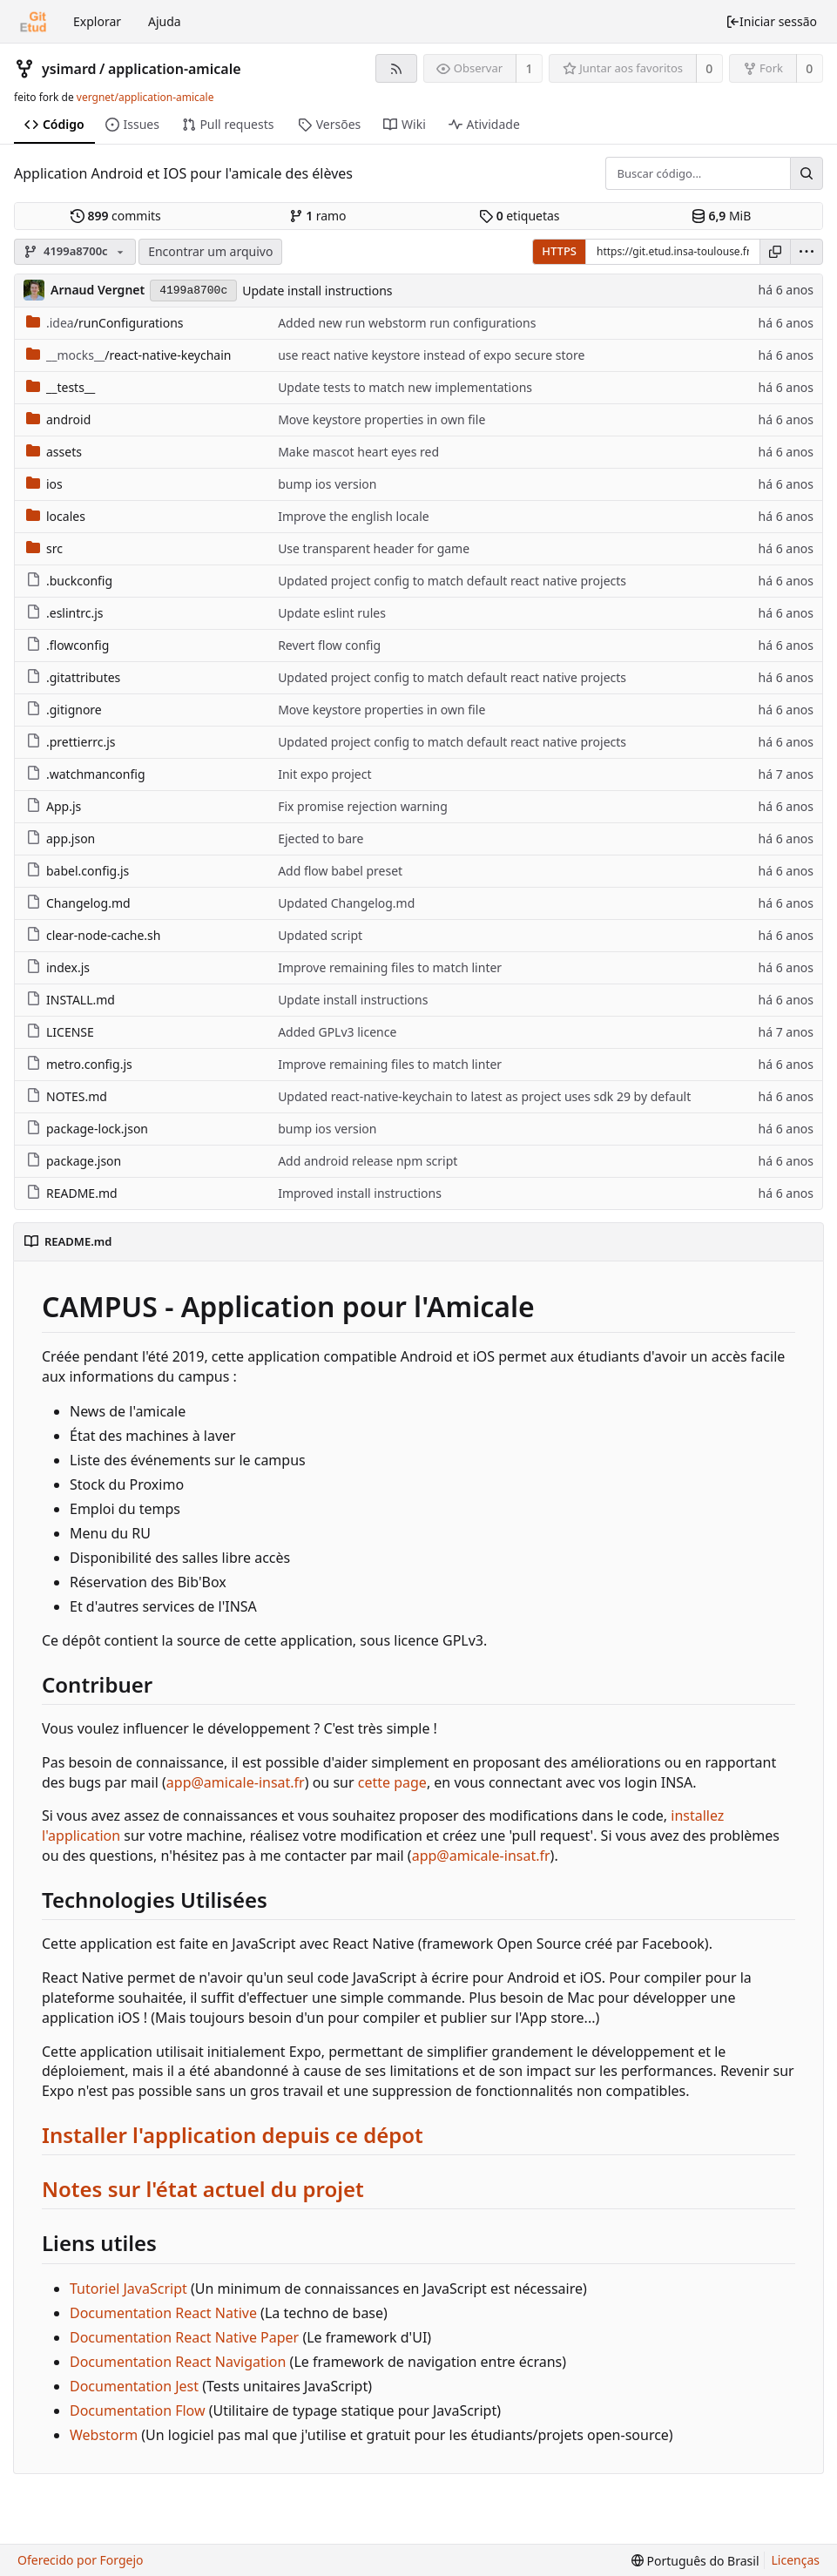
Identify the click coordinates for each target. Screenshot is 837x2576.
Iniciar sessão (771, 21)
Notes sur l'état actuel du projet (203, 2188)
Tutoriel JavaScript (128, 2288)
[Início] (33, 21)
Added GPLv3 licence (337, 1032)
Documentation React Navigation (178, 2361)
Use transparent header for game (373, 548)
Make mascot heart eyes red (358, 451)
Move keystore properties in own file (381, 419)
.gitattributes (73, 677)
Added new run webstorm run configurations (407, 322)
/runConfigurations (105, 322)
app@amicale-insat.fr (235, 1782)
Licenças (796, 2560)
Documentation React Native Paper (184, 2337)
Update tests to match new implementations (405, 387)
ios (44, 484)
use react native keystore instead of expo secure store (431, 355)
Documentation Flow (138, 2410)
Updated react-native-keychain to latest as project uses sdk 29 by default (484, 1096)
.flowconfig (67, 645)
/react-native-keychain (128, 355)
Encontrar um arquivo (210, 251)
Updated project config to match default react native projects (452, 580)
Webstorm (104, 2434)
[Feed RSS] (395, 68)
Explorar (97, 21)
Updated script (320, 935)
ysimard (69, 69)
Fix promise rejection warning (363, 806)
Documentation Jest (134, 2386)
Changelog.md (78, 903)
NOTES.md (66, 1096)
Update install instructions (317, 290)
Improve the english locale (353, 516)
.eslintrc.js (65, 613)
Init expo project (324, 774)
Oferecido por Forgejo (80, 2560)
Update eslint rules (332, 613)
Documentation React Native (163, 2312)
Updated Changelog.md (346, 903)
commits (116, 215)
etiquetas (519, 215)
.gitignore (64, 709)
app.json (60, 838)
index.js (58, 967)
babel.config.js (77, 870)
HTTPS (559, 251)
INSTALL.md (70, 999)
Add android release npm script (367, 1161)
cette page (392, 1782)
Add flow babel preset (340, 870)
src (44, 548)
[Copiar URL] (775, 252)
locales (55, 516)
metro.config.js (79, 1064)
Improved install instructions (360, 1193)
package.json (73, 1161)
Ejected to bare (320, 838)
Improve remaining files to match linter (390, 967)
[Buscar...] (806, 173)
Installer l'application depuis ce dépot (232, 2134)
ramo (318, 215)
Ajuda (164, 21)
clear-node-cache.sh (93, 935)
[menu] (806, 252)
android (58, 419)
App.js (53, 806)
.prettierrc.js (70, 742)
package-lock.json (87, 1128)
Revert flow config (329, 645)
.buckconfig (69, 580)
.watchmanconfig (85, 774)
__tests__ (60, 387)
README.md (72, 1193)
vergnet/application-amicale (145, 97)
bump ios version (327, 484)
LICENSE (60, 1032)
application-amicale (174, 69)
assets (54, 451)
